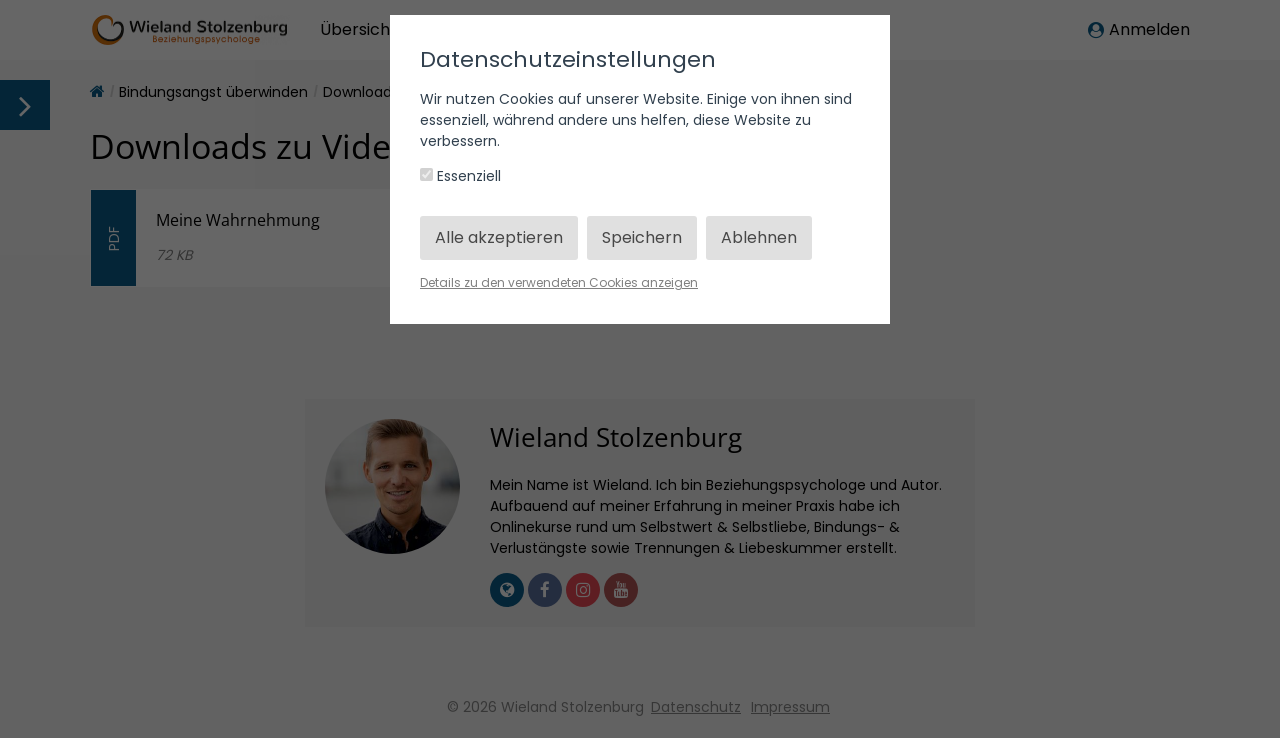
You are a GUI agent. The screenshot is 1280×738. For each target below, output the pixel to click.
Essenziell (460, 176)
